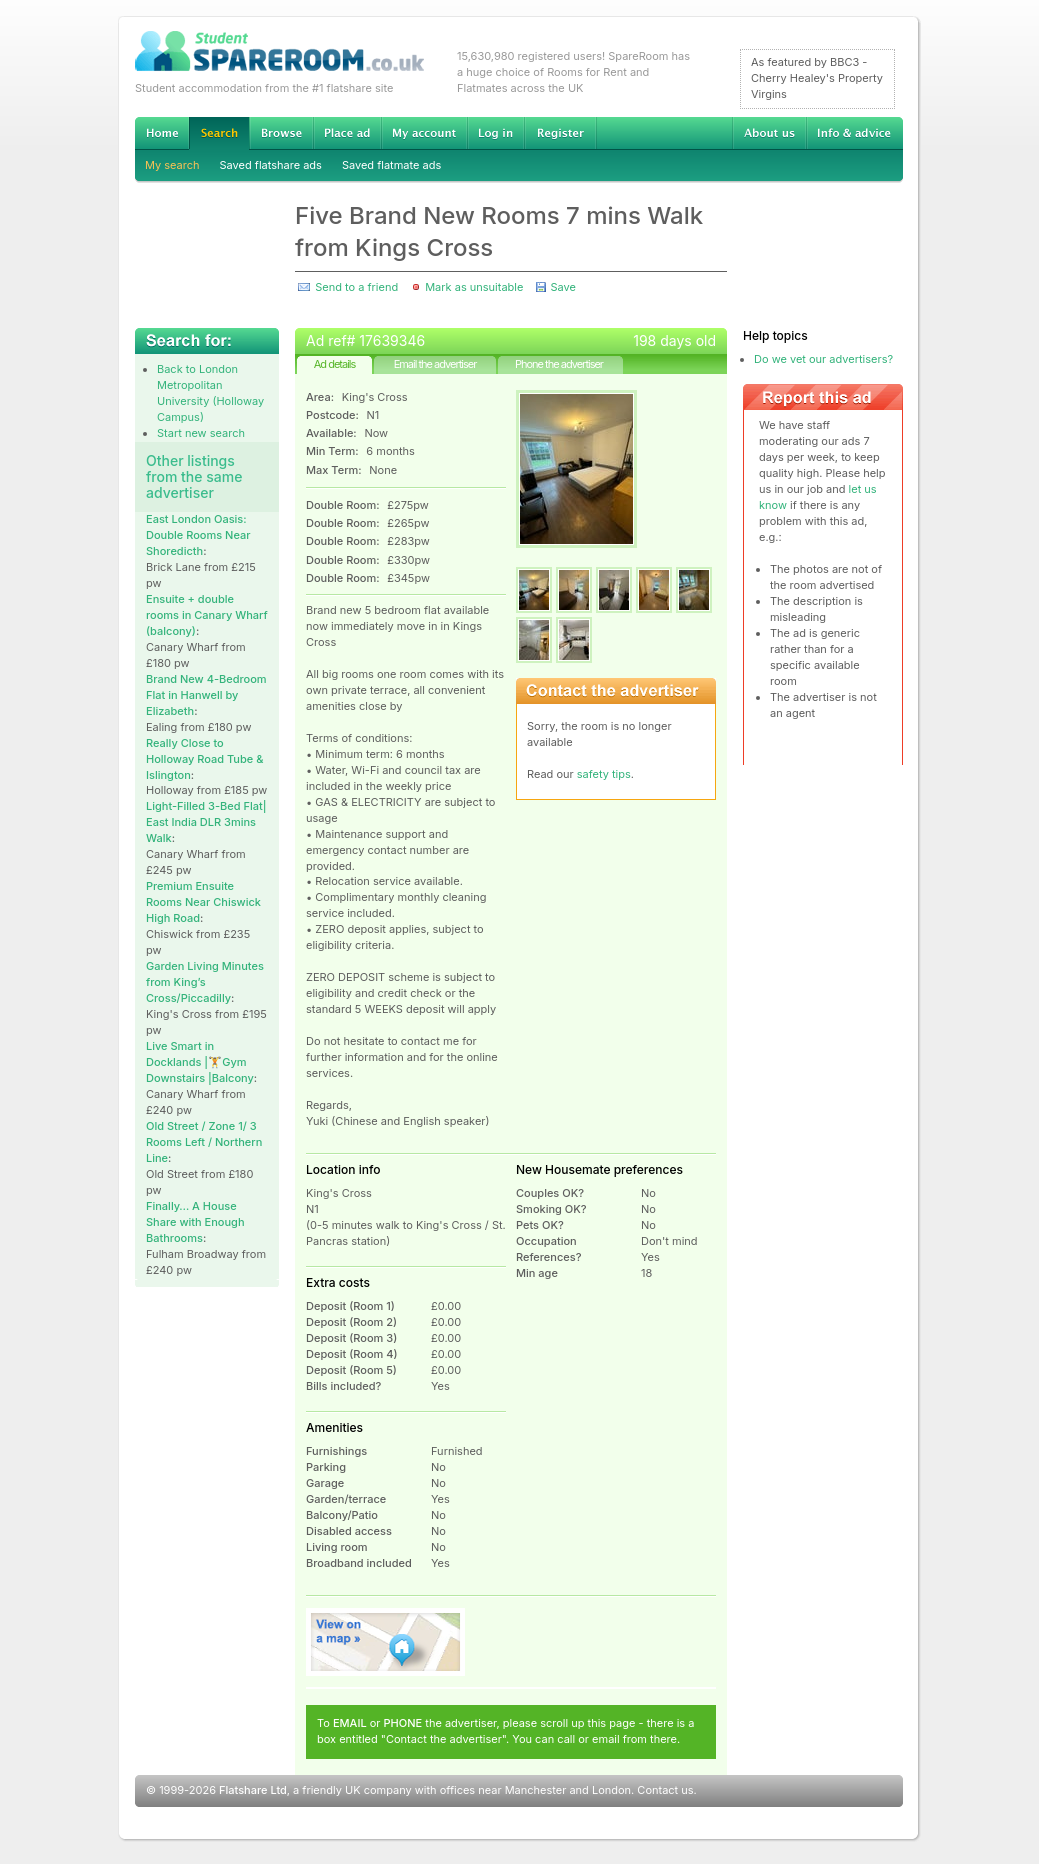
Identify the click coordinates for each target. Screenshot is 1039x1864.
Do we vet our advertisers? (823, 359)
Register (560, 133)
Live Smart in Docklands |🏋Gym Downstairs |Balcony (200, 1062)
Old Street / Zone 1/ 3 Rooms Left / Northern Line (204, 1142)
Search (219, 133)
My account (424, 133)
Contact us (665, 1790)
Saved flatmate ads (391, 165)
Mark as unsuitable (474, 287)
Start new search (201, 433)
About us (769, 133)
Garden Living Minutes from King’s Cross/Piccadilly (205, 982)
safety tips (604, 774)
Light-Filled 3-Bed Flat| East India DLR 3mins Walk (206, 822)
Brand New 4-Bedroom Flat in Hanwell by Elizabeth (206, 695)
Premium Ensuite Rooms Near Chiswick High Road (203, 902)
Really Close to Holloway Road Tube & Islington (204, 759)
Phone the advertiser (559, 364)
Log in (495, 133)
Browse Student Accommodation (281, 133)
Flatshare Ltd (253, 1790)
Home (162, 133)
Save (562, 287)
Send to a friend (356, 287)
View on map (386, 1642)
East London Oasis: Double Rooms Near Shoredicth (198, 535)
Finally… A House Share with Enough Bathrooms (195, 1222)
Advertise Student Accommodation (347, 133)
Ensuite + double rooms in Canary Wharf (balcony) (207, 615)
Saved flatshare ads (271, 165)
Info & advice (854, 133)
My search (172, 165)
